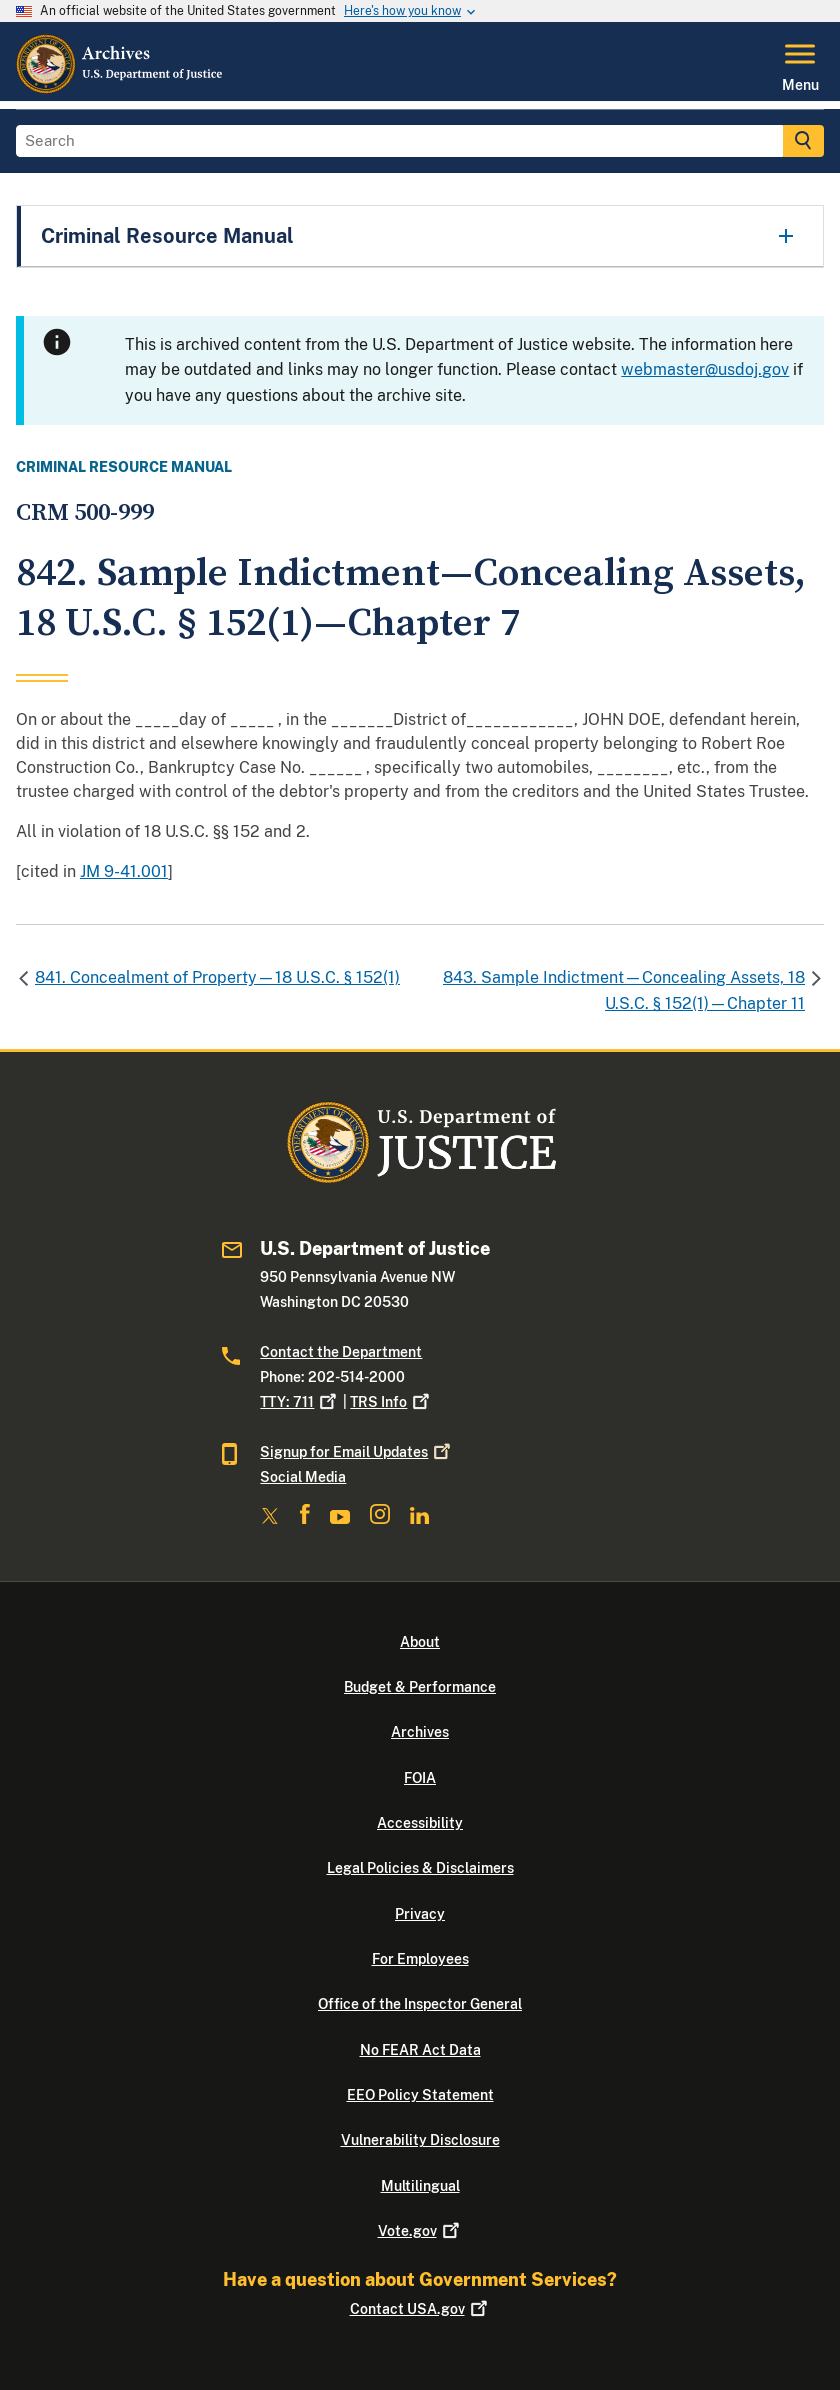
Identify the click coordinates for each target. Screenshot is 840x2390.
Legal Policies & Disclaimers (420, 1868)
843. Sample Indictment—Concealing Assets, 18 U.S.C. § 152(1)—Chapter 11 (624, 990)
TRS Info (391, 1402)
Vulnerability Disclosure (420, 2140)
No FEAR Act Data (420, 2050)
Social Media (303, 1477)
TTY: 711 (300, 1402)
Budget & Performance (420, 1687)
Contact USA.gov (420, 2309)
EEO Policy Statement (420, 2095)
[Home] (120, 89)
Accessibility (420, 1823)
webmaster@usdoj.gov (705, 369)
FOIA (420, 1778)
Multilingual (420, 2186)
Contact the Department (341, 1352)
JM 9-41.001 (124, 871)
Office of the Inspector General (420, 2004)
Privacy (420, 1914)
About (420, 1642)
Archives (420, 1732)
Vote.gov (420, 2231)
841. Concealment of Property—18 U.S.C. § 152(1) (217, 977)
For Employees (420, 1959)
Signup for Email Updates (357, 1452)
